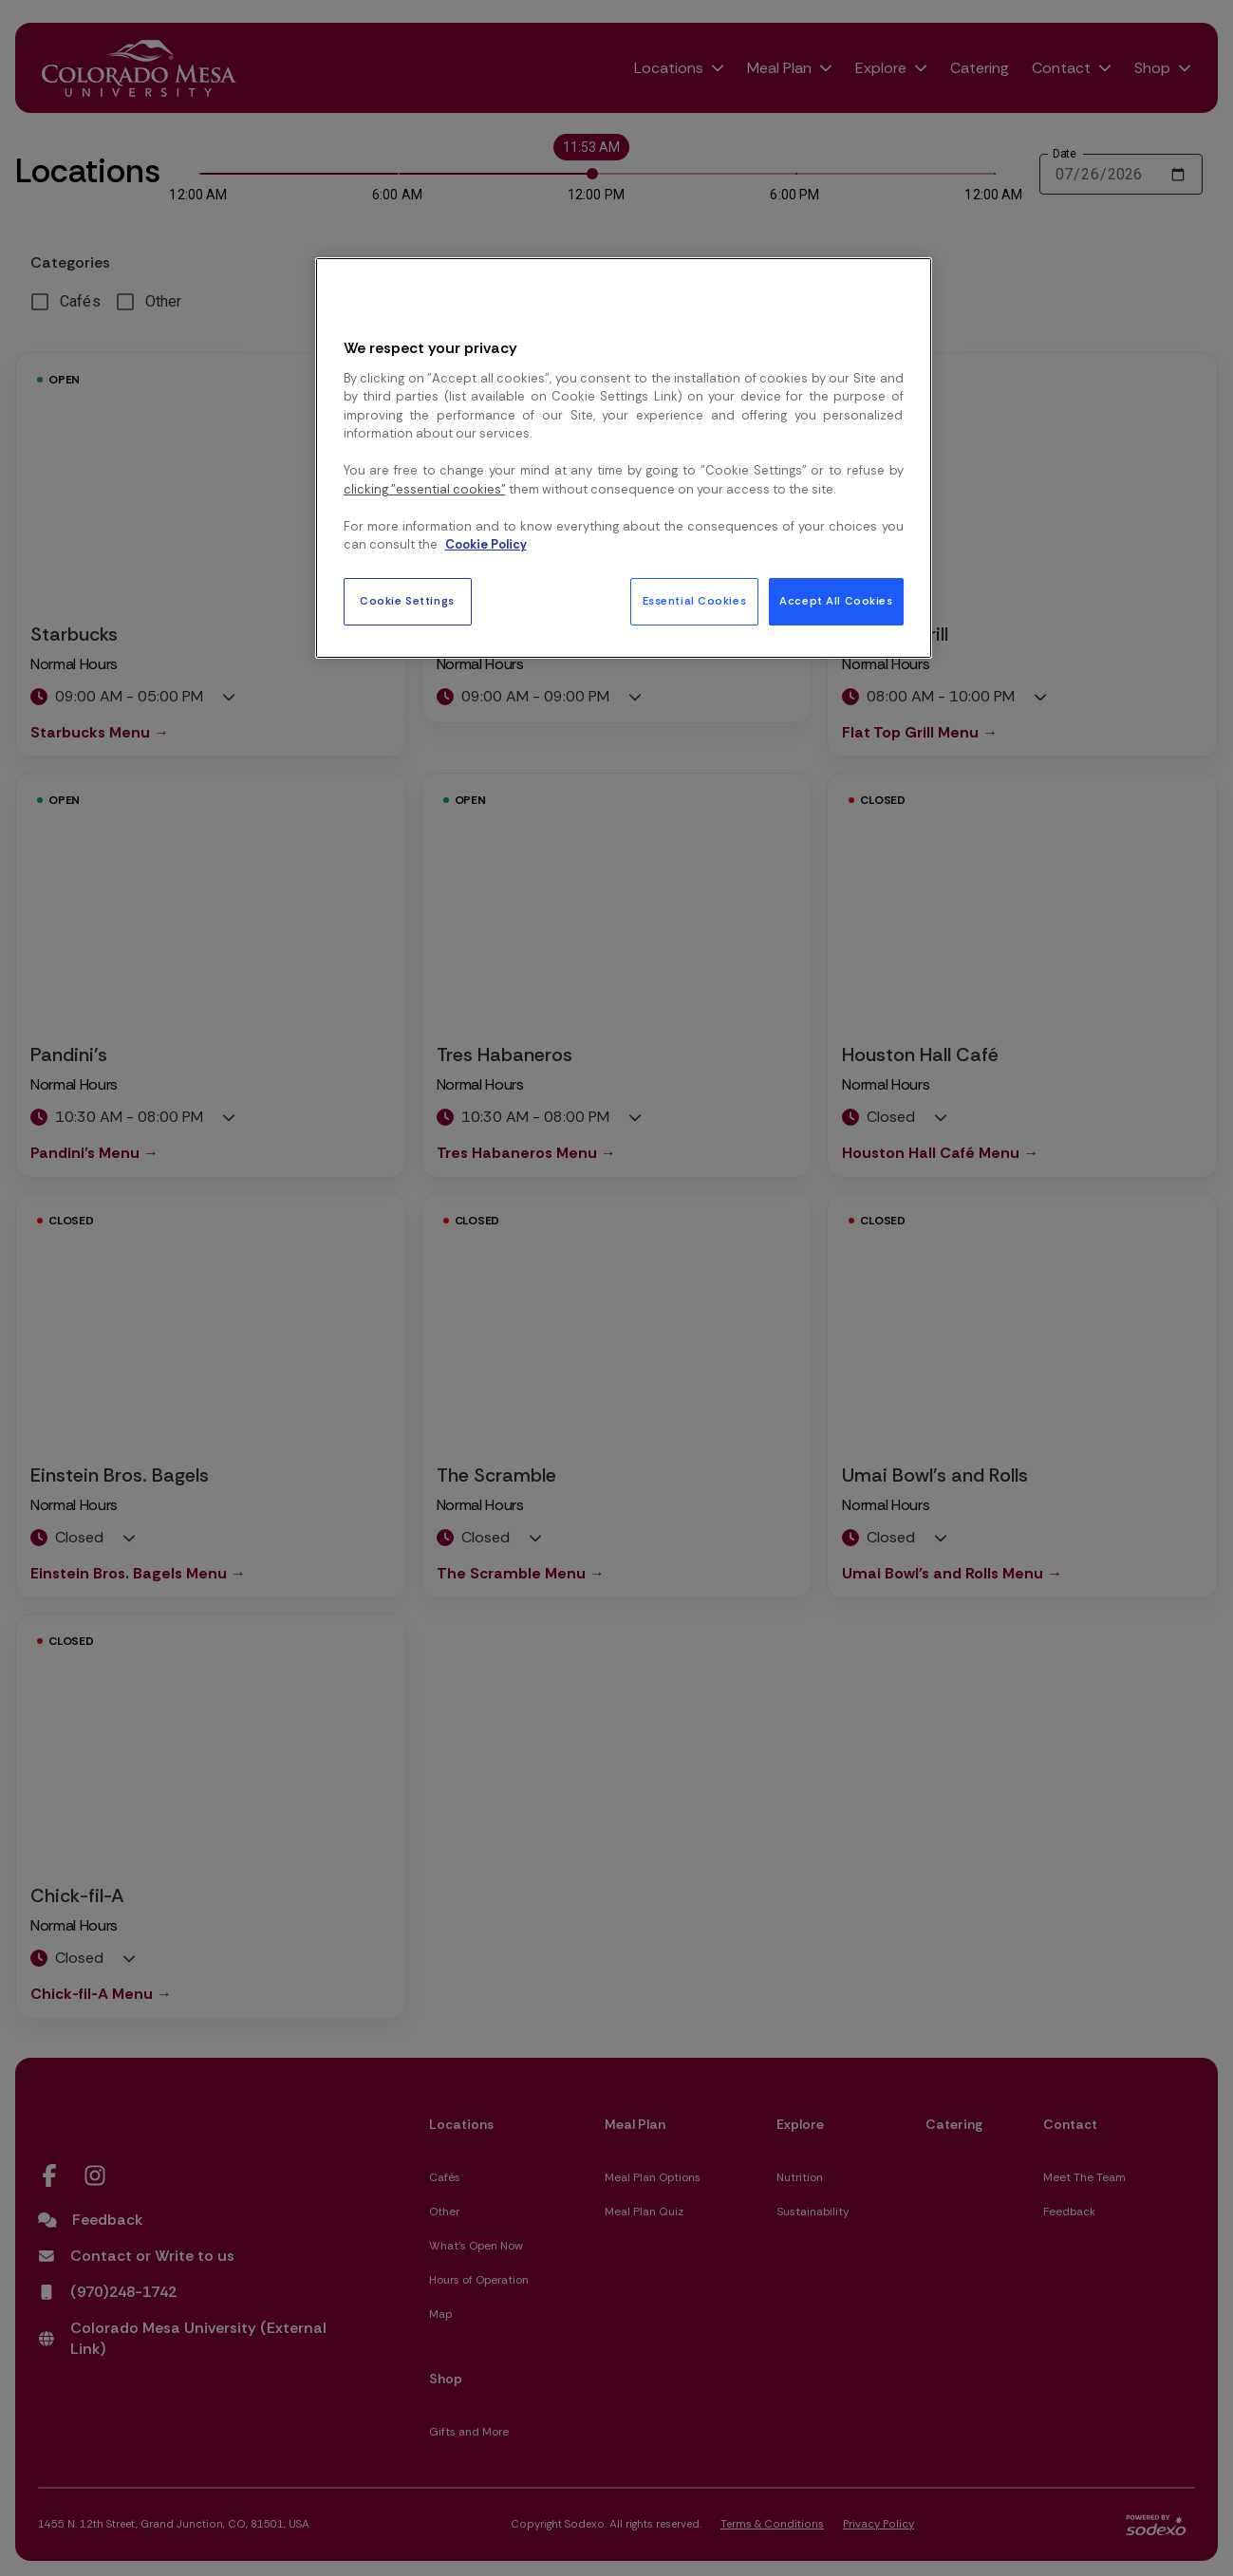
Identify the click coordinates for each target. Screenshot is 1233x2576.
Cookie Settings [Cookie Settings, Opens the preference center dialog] (407, 601)
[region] (623, 457)
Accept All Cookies (835, 601)
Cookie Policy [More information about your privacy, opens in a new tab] (486, 544)
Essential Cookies (695, 601)
